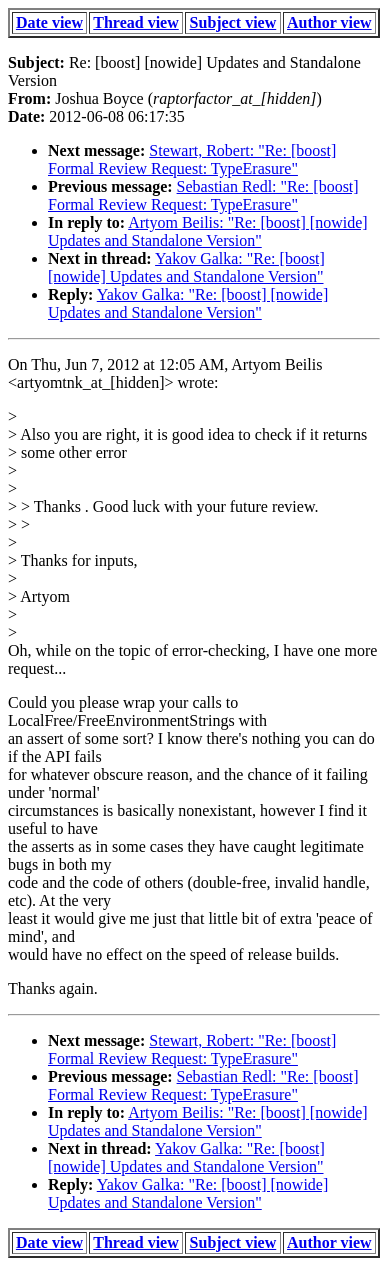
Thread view (135, 22)
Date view (49, 22)
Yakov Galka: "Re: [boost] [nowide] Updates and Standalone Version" (186, 267)
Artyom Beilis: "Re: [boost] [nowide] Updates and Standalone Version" (208, 231)
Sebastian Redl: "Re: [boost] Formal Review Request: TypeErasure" (203, 195)
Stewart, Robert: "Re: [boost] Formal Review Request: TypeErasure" (192, 159)
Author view (329, 22)
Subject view (233, 22)
